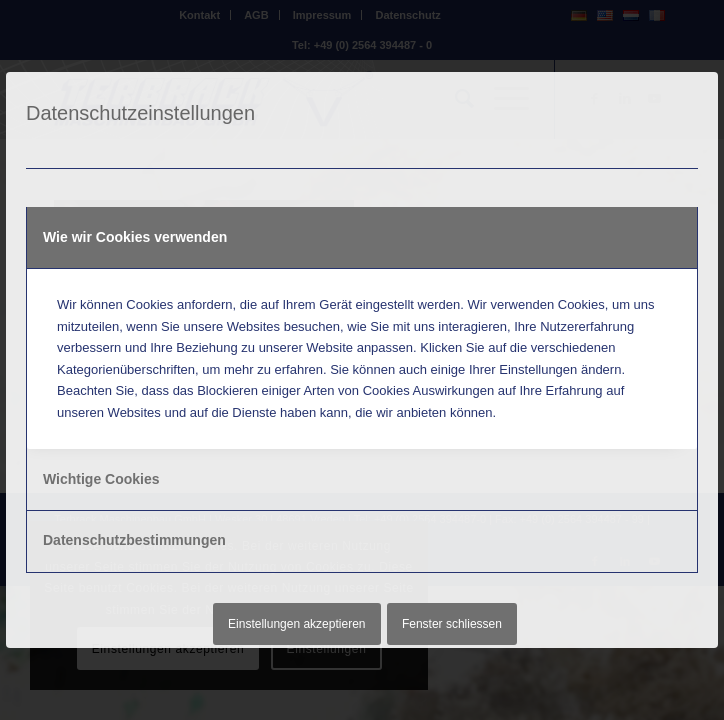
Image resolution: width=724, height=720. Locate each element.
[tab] (362, 238)
